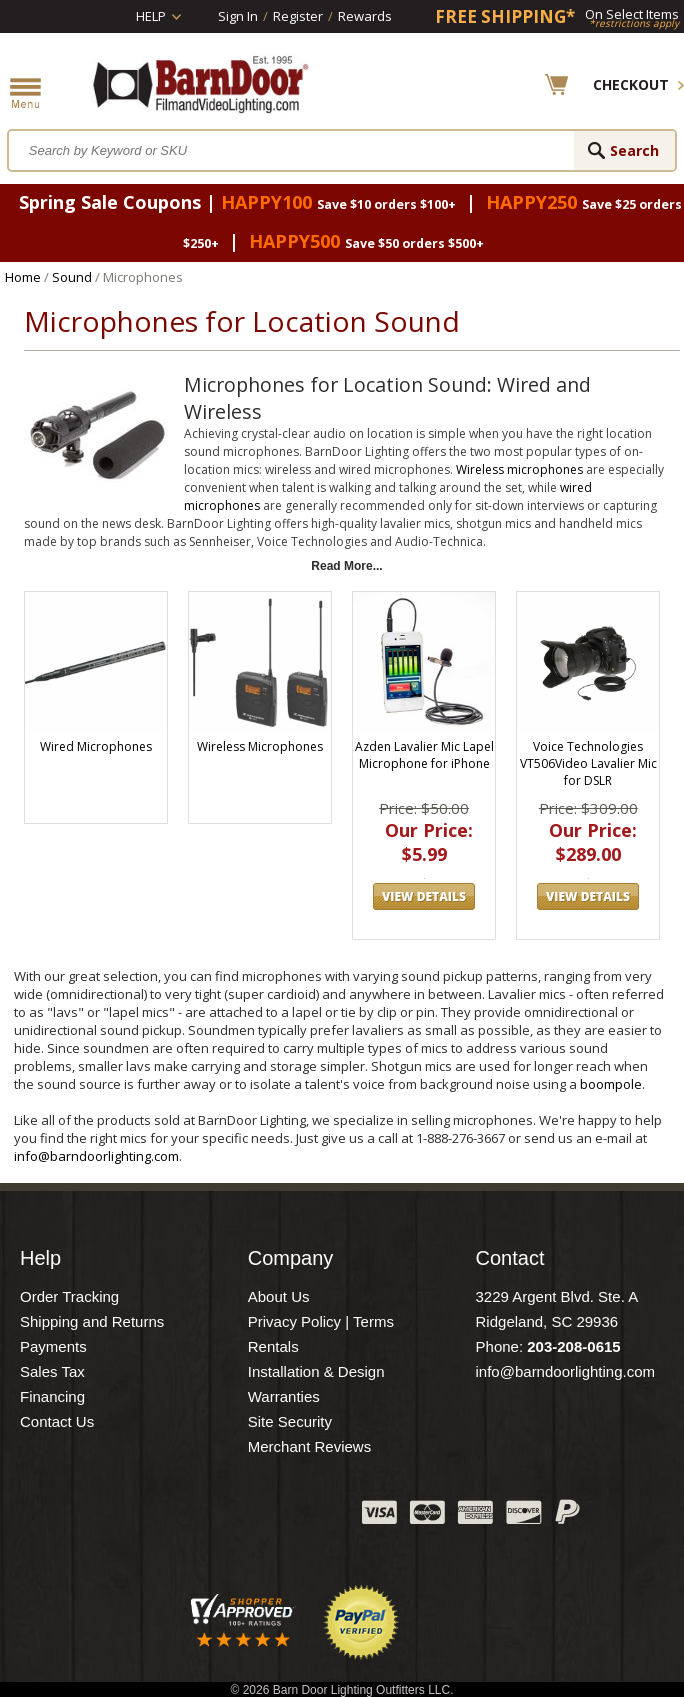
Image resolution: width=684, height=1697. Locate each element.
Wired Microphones (96, 746)
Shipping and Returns (92, 1321)
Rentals (273, 1346)
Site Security (290, 1421)
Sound (72, 277)
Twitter (197, 1517)
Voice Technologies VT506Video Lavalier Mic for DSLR (588, 763)
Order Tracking (69, 1296)
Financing (52, 1396)
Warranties (284, 1396)
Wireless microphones (519, 469)
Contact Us (57, 1421)
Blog (247, 1517)
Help (151, 16)
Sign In (238, 16)
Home (23, 277)
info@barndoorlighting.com (96, 1156)
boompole (611, 1084)
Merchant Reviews (309, 1446)
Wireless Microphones (260, 746)
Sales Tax (52, 1371)
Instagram (297, 1517)
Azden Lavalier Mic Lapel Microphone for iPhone (424, 755)
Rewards (365, 16)
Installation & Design (316, 1371)
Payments (53, 1346)
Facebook (147, 1517)
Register (298, 16)
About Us (279, 1296)
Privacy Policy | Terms (321, 1321)
